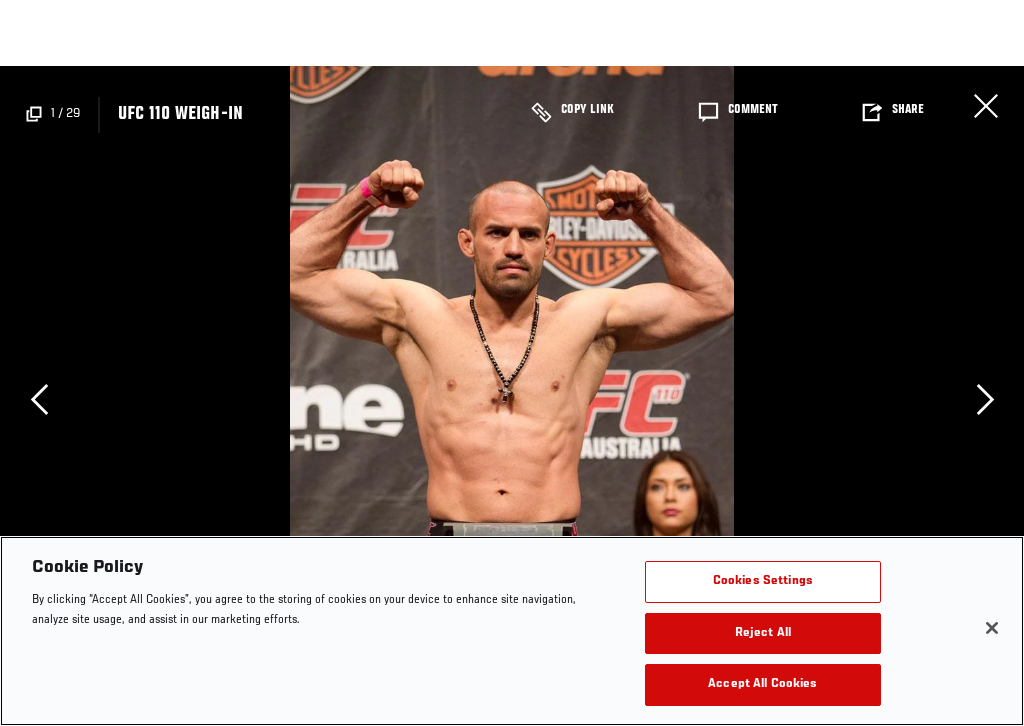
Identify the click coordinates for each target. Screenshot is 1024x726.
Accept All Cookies (762, 684)
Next (985, 399)
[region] (512, 631)
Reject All (763, 633)
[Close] (992, 628)
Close (986, 106)
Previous (39, 399)
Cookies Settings (763, 581)
